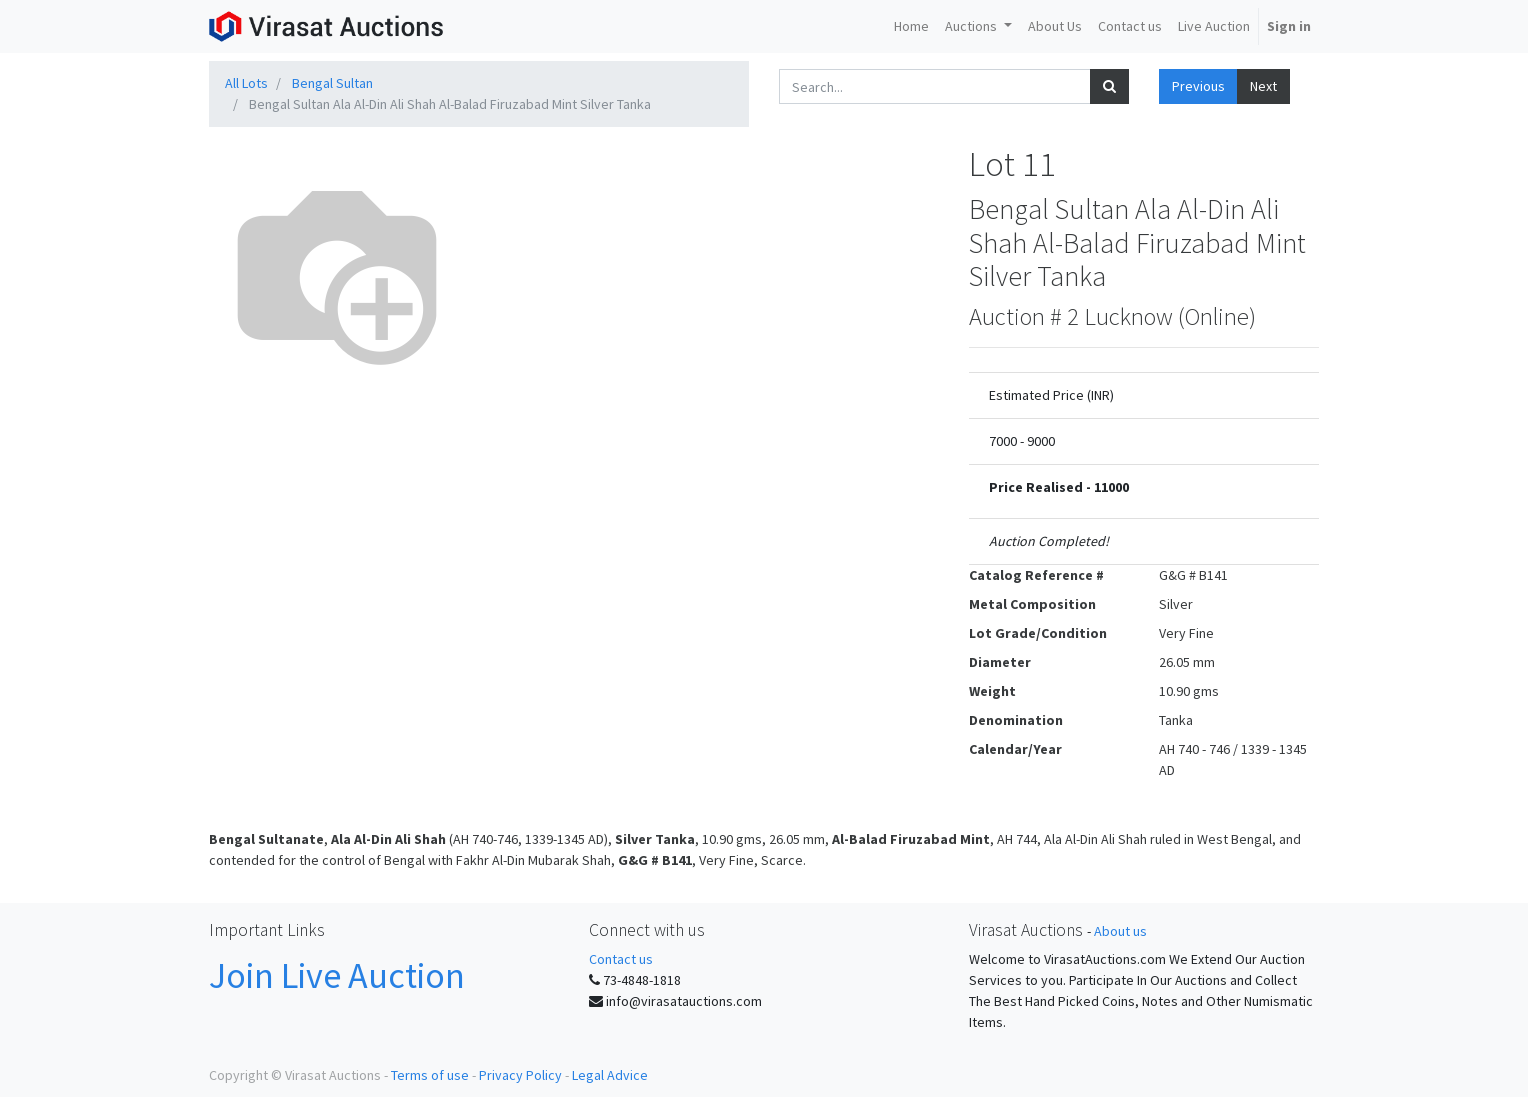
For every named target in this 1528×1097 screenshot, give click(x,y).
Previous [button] (1198, 86)
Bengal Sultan (332, 83)
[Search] (1109, 86)
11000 (1111, 487)
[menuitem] (911, 26)
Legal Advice (610, 1075)
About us (1120, 931)
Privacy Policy (520, 1075)
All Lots (246, 83)
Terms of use (430, 1075)
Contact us (621, 959)
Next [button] (1263, 86)
